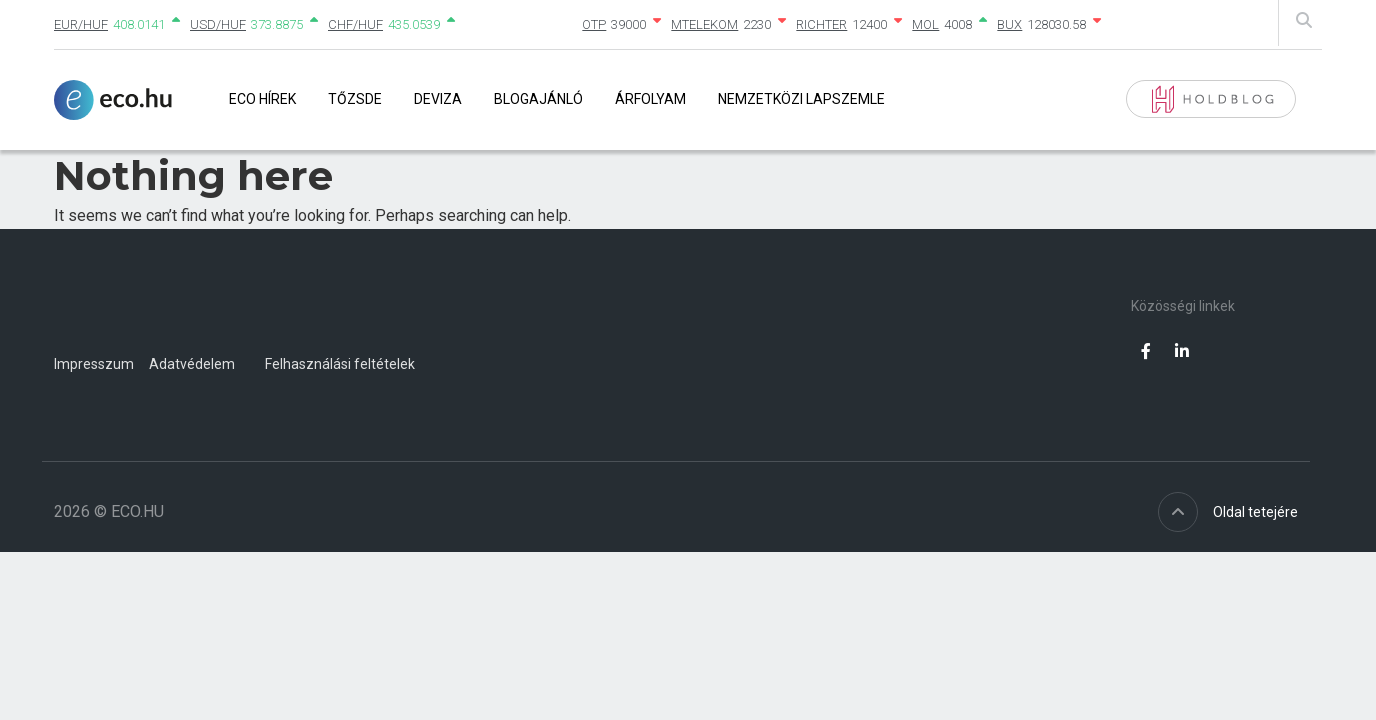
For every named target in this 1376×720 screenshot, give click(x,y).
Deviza (438, 99)
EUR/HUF (81, 24)
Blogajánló (538, 99)
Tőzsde (355, 99)
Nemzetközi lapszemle (801, 99)
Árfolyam (650, 99)
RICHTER (821, 24)
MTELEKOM (704, 24)
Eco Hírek (262, 99)
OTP (594, 24)
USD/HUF (218, 24)
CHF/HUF (355, 24)
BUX (1009, 24)
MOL (925, 24)
